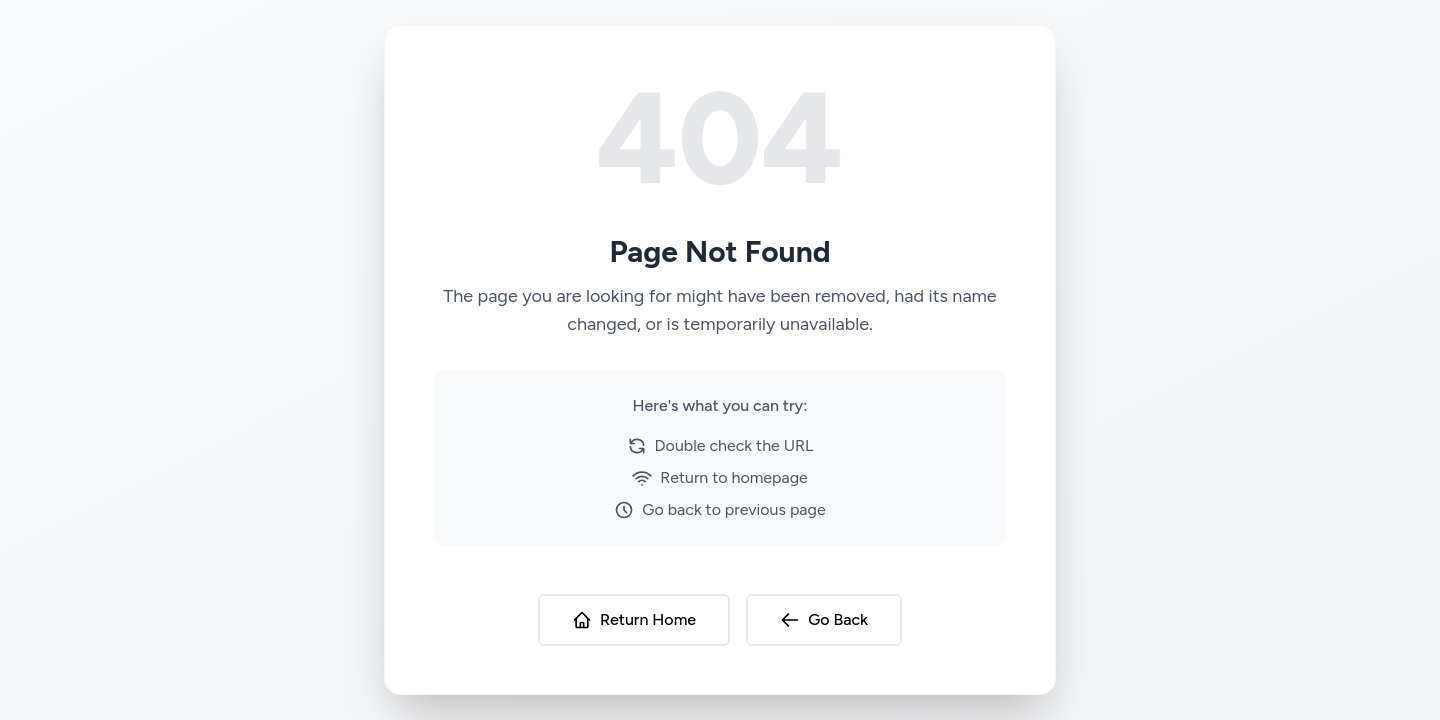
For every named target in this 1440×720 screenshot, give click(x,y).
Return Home (634, 620)
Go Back (824, 620)
